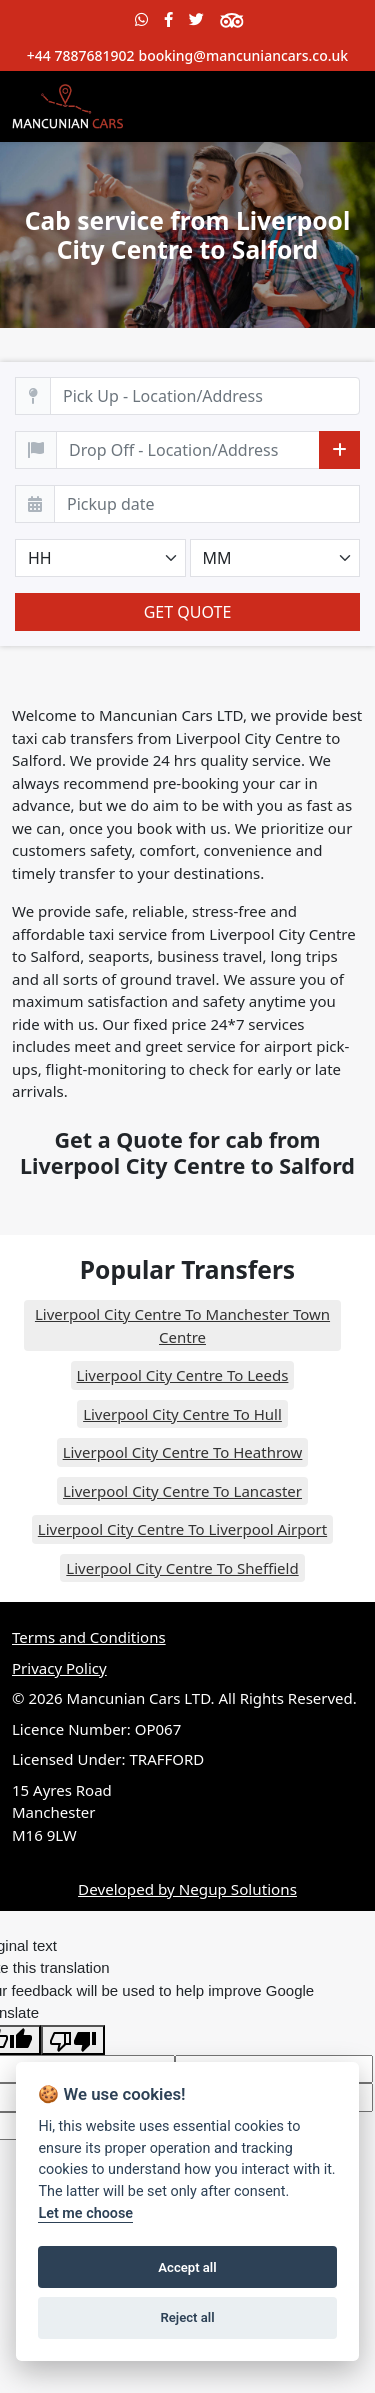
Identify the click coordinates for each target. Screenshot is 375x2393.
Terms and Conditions (89, 1637)
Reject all (187, 2317)
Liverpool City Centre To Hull (182, 1414)
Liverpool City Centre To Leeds (183, 1375)
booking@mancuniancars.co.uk (243, 55)
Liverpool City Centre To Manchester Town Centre (182, 1325)
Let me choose (85, 2213)
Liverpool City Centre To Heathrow (183, 1452)
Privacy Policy (59, 1668)
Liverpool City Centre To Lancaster (182, 1491)
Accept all (187, 2267)
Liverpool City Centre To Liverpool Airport (182, 1529)
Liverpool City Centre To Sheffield (182, 1568)
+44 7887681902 (81, 55)
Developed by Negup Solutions (187, 1889)
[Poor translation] (73, 2040)
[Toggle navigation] (335, 106)
